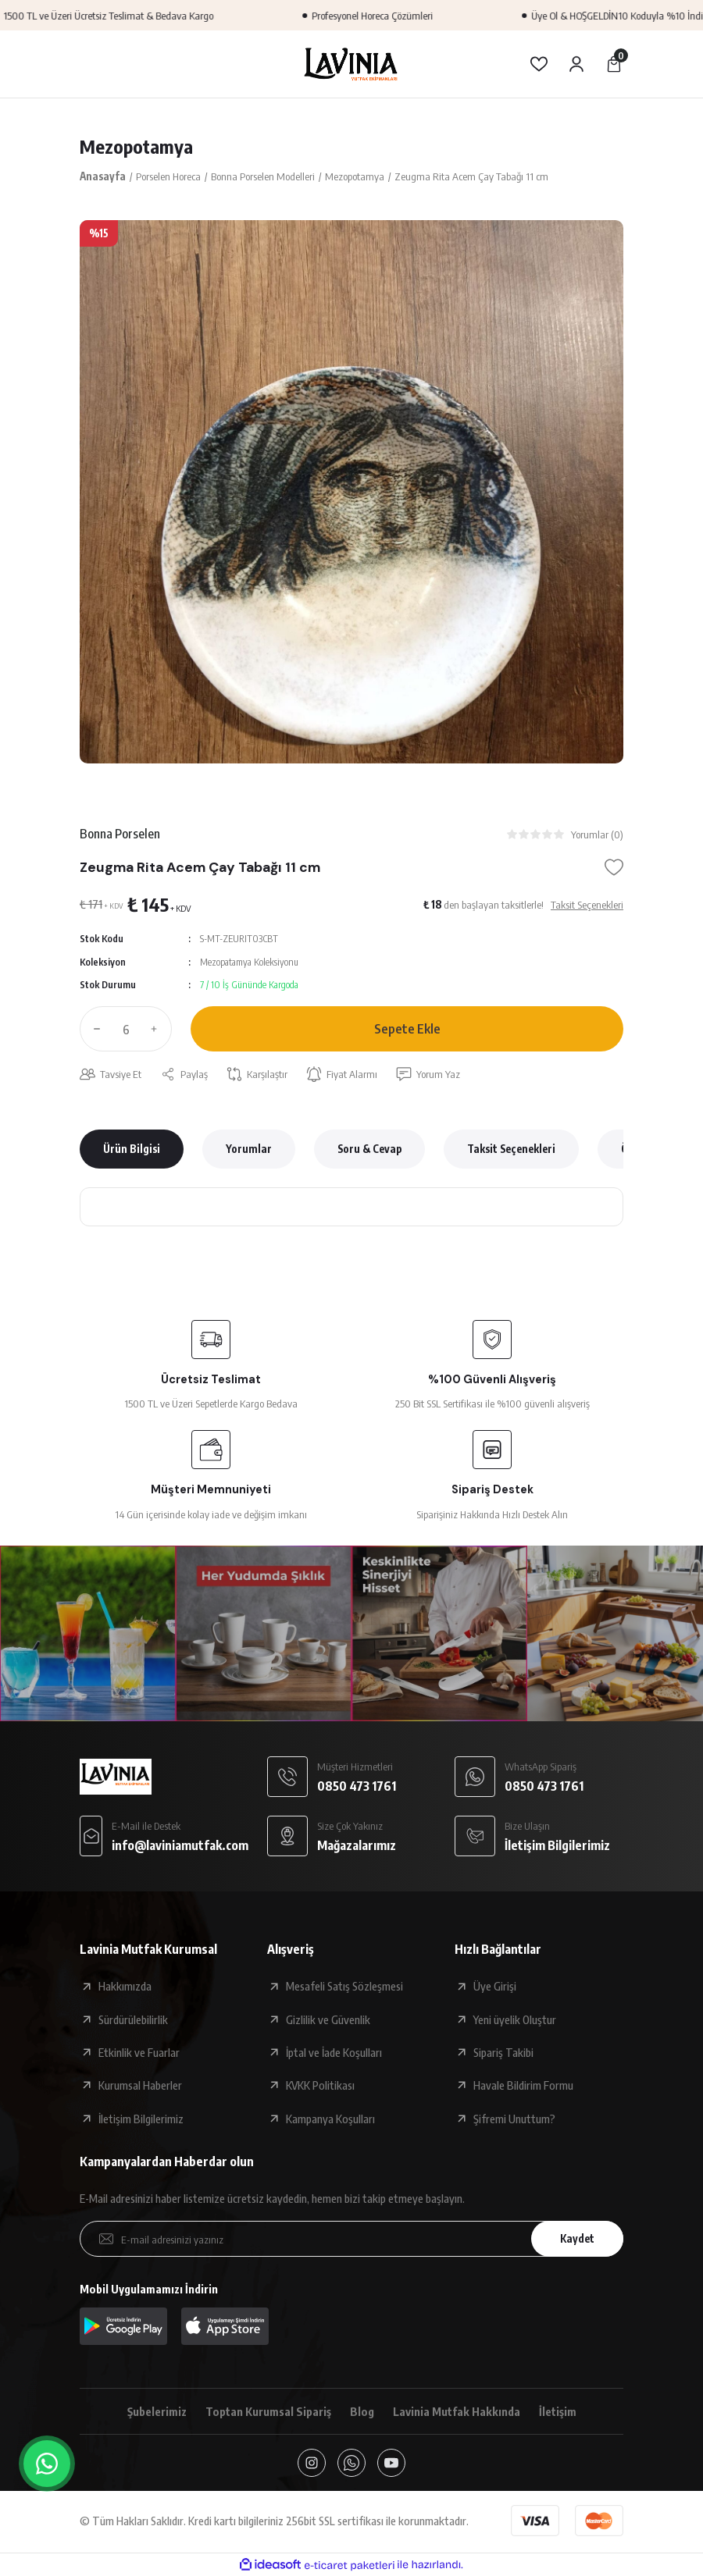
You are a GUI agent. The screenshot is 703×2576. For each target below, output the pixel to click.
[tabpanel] (351, 491)
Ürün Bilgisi (131, 1148)
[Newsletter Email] (351, 2239)
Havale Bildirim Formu (523, 2085)
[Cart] (614, 64)
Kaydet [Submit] (577, 2238)
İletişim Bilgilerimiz (141, 2119)
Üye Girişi (494, 1986)
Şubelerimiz (157, 2411)
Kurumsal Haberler (140, 2085)
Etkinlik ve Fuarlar (139, 2052)
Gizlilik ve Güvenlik (328, 2019)
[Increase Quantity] (158, 1028)
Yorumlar (249, 1148)
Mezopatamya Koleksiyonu (249, 961)
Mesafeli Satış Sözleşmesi (344, 1986)
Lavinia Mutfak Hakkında (456, 2411)
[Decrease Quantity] (94, 1028)
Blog (362, 2411)
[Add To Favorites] (614, 867)
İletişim (557, 2411)
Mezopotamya (136, 146)
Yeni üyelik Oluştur (514, 2019)
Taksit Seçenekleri (511, 1148)
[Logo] (351, 64)
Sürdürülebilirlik (133, 2019)
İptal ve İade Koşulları (334, 2052)
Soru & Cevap (369, 1148)
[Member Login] (576, 64)
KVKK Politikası (320, 2085)
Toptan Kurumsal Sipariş (268, 2411)
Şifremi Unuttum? (514, 2119)
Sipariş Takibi (503, 2052)
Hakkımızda (125, 1986)
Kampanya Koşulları (330, 2119)
